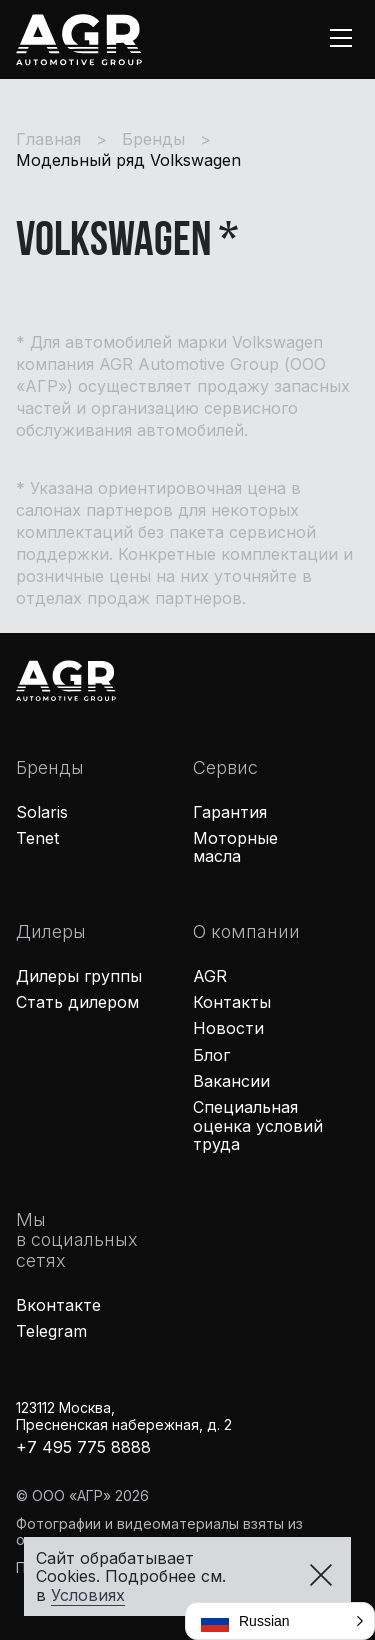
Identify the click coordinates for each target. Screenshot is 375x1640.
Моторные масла (235, 847)
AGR (210, 976)
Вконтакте (58, 1305)
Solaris (42, 812)
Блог (211, 1055)
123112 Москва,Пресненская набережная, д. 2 (124, 1416)
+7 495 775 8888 (83, 1447)
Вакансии (231, 1081)
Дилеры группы (79, 976)
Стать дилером (77, 1002)
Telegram (51, 1331)
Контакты (232, 1002)
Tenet (37, 838)
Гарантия (230, 812)
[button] (280, 1621)
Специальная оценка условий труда (258, 1125)
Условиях (88, 1595)
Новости (228, 1028)
